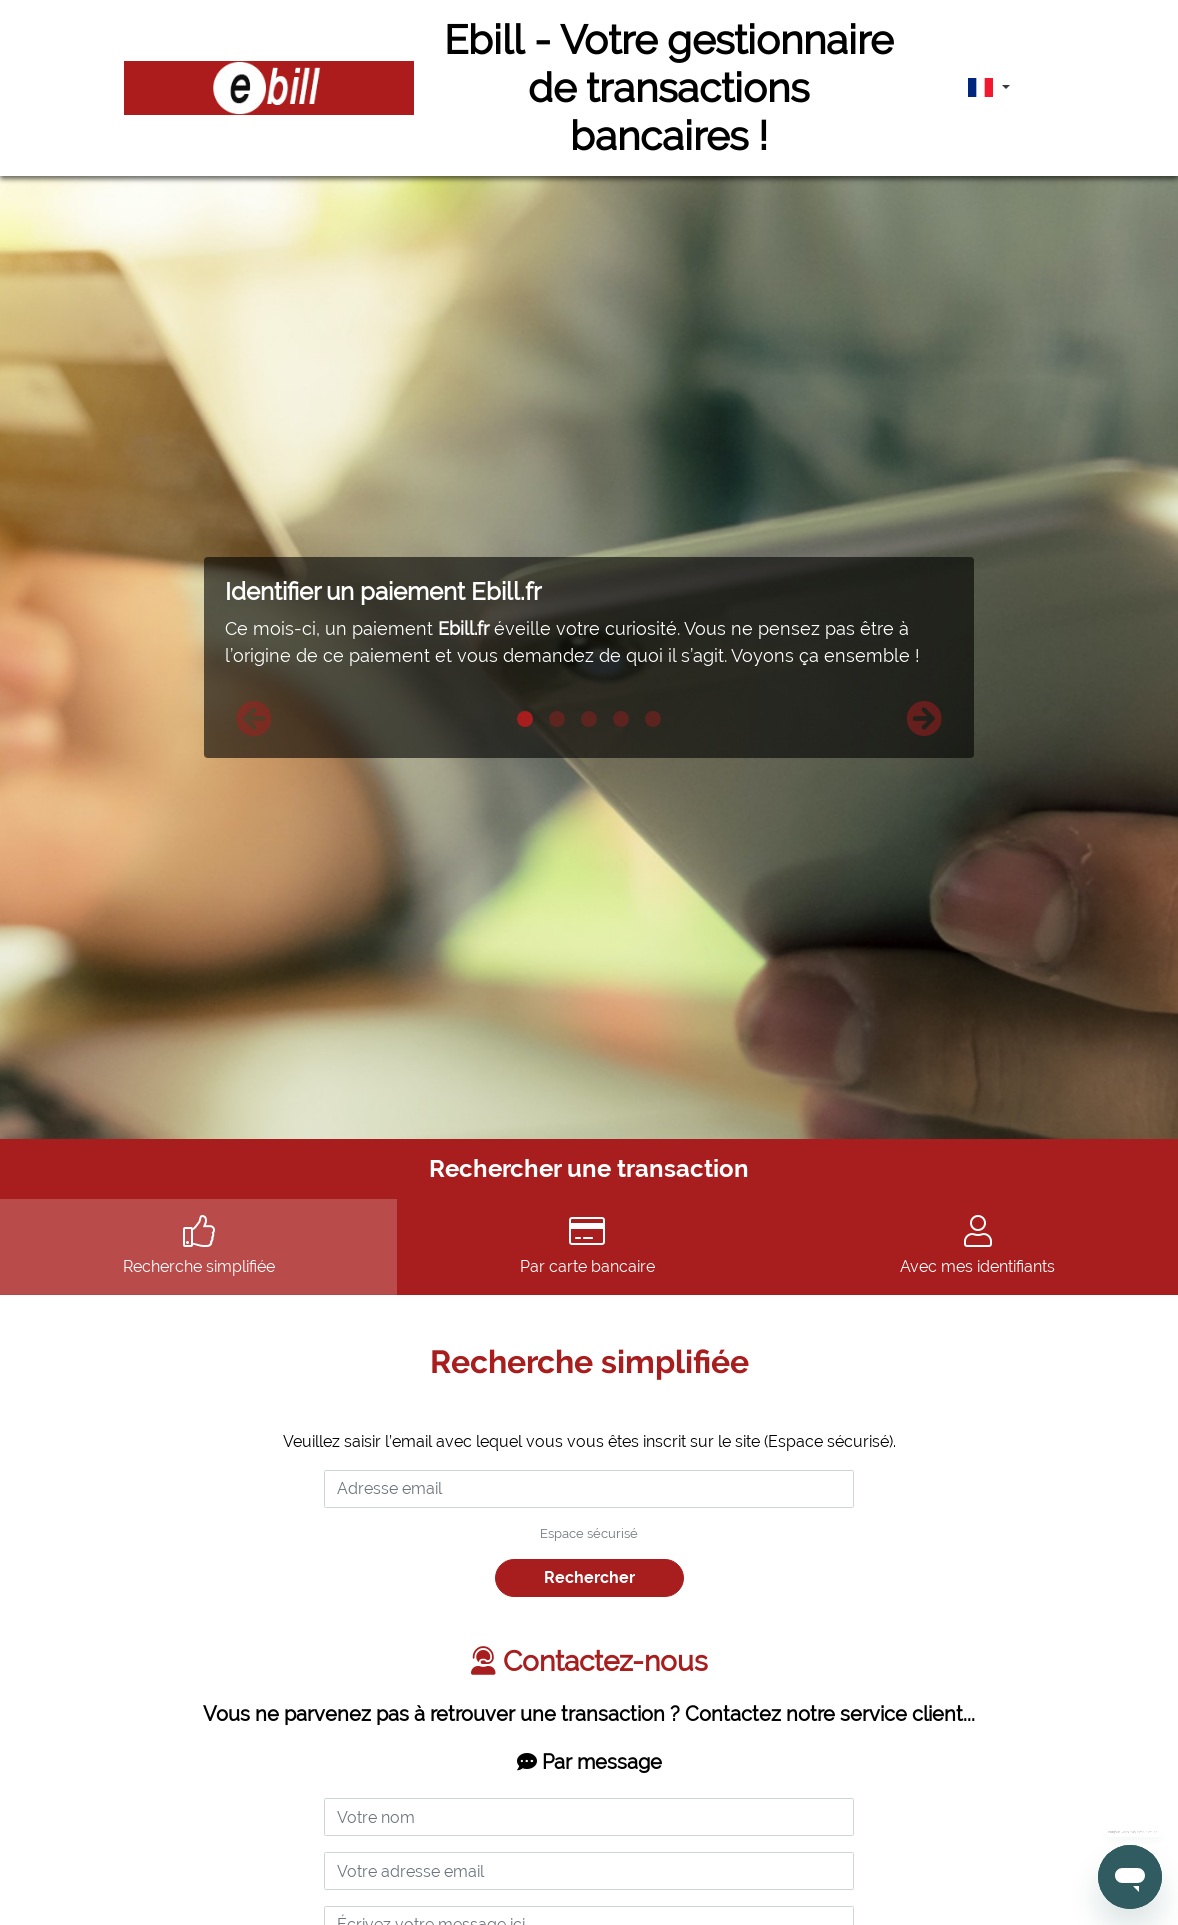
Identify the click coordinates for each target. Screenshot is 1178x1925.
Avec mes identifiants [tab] (978, 1245)
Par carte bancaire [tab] (587, 1245)
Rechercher (589, 1577)
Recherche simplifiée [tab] (198, 1245)
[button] (254, 719)
